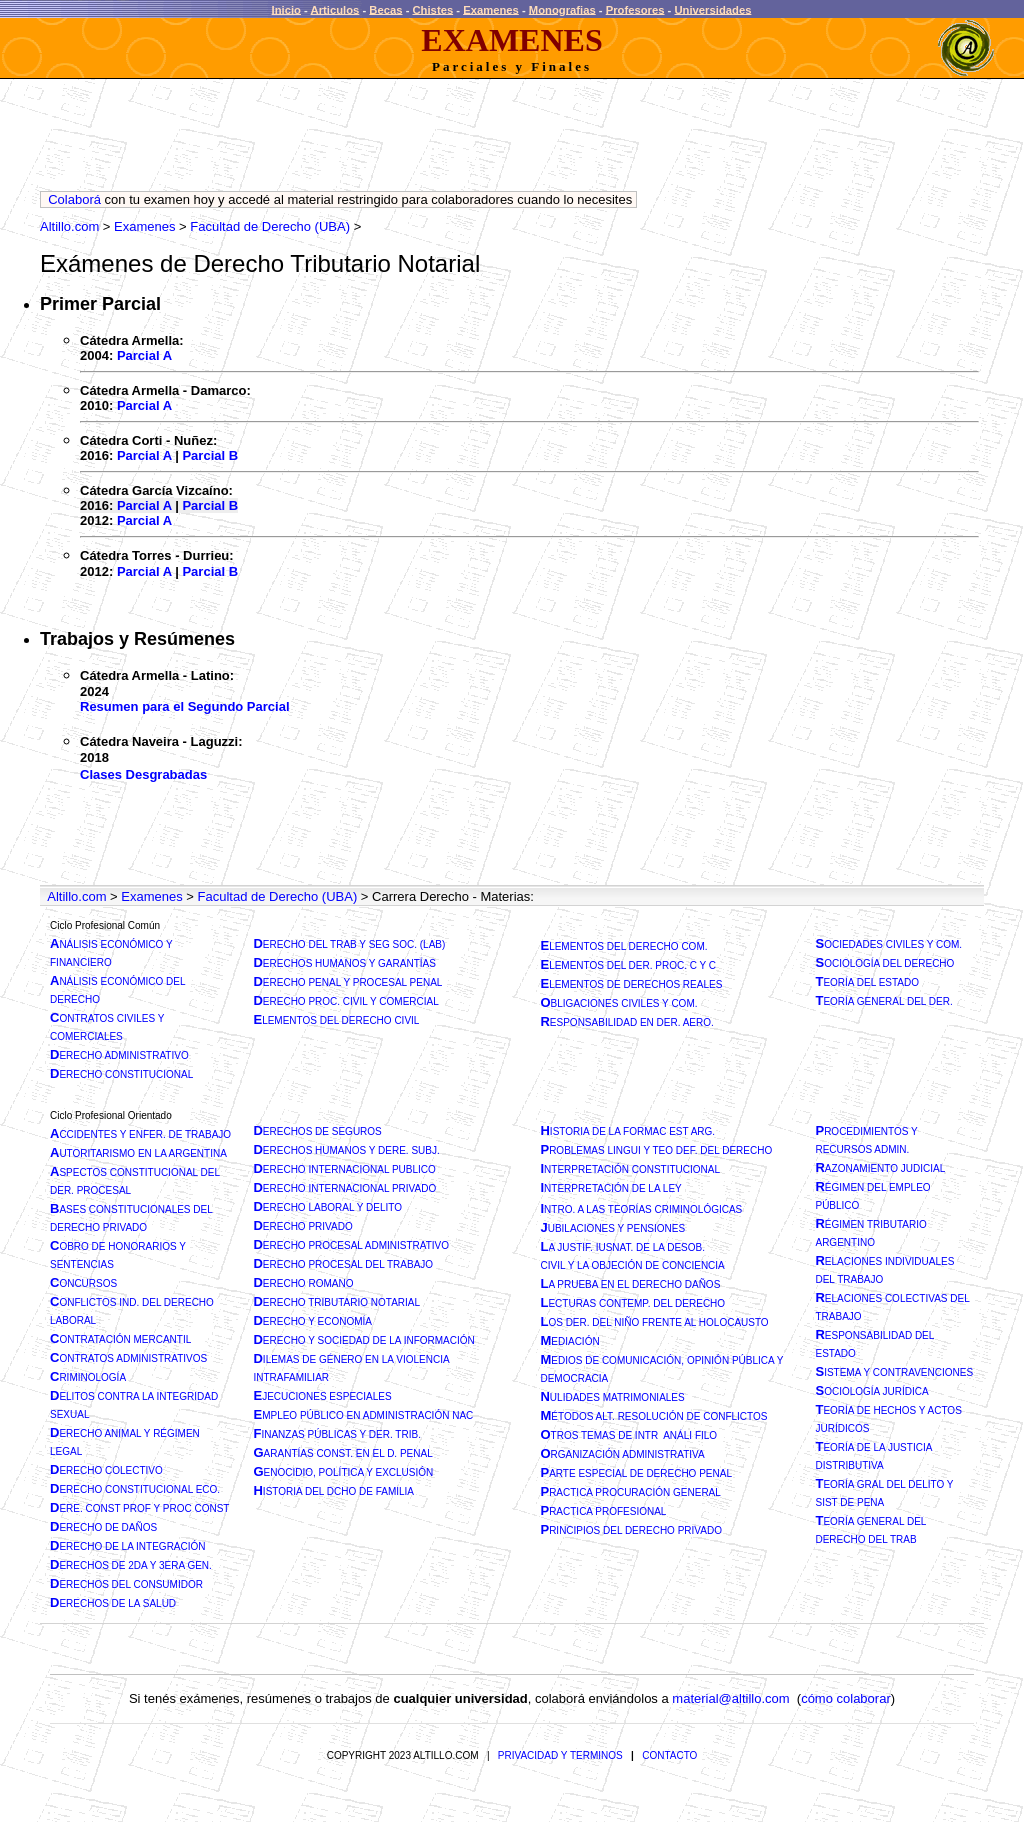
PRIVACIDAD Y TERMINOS (560, 1755)
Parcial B (210, 455)
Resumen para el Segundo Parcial (185, 706)
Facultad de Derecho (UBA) (270, 226)
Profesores (635, 9)
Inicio (286, 9)
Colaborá (74, 199)
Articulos (335, 9)
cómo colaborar (846, 1698)
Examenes (491, 9)
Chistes (433, 9)
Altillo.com (69, 226)
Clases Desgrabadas (143, 774)
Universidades (712, 9)
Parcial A (144, 355)
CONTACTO (669, 1755)
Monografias (562, 9)
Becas (385, 9)
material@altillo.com (730, 1698)
